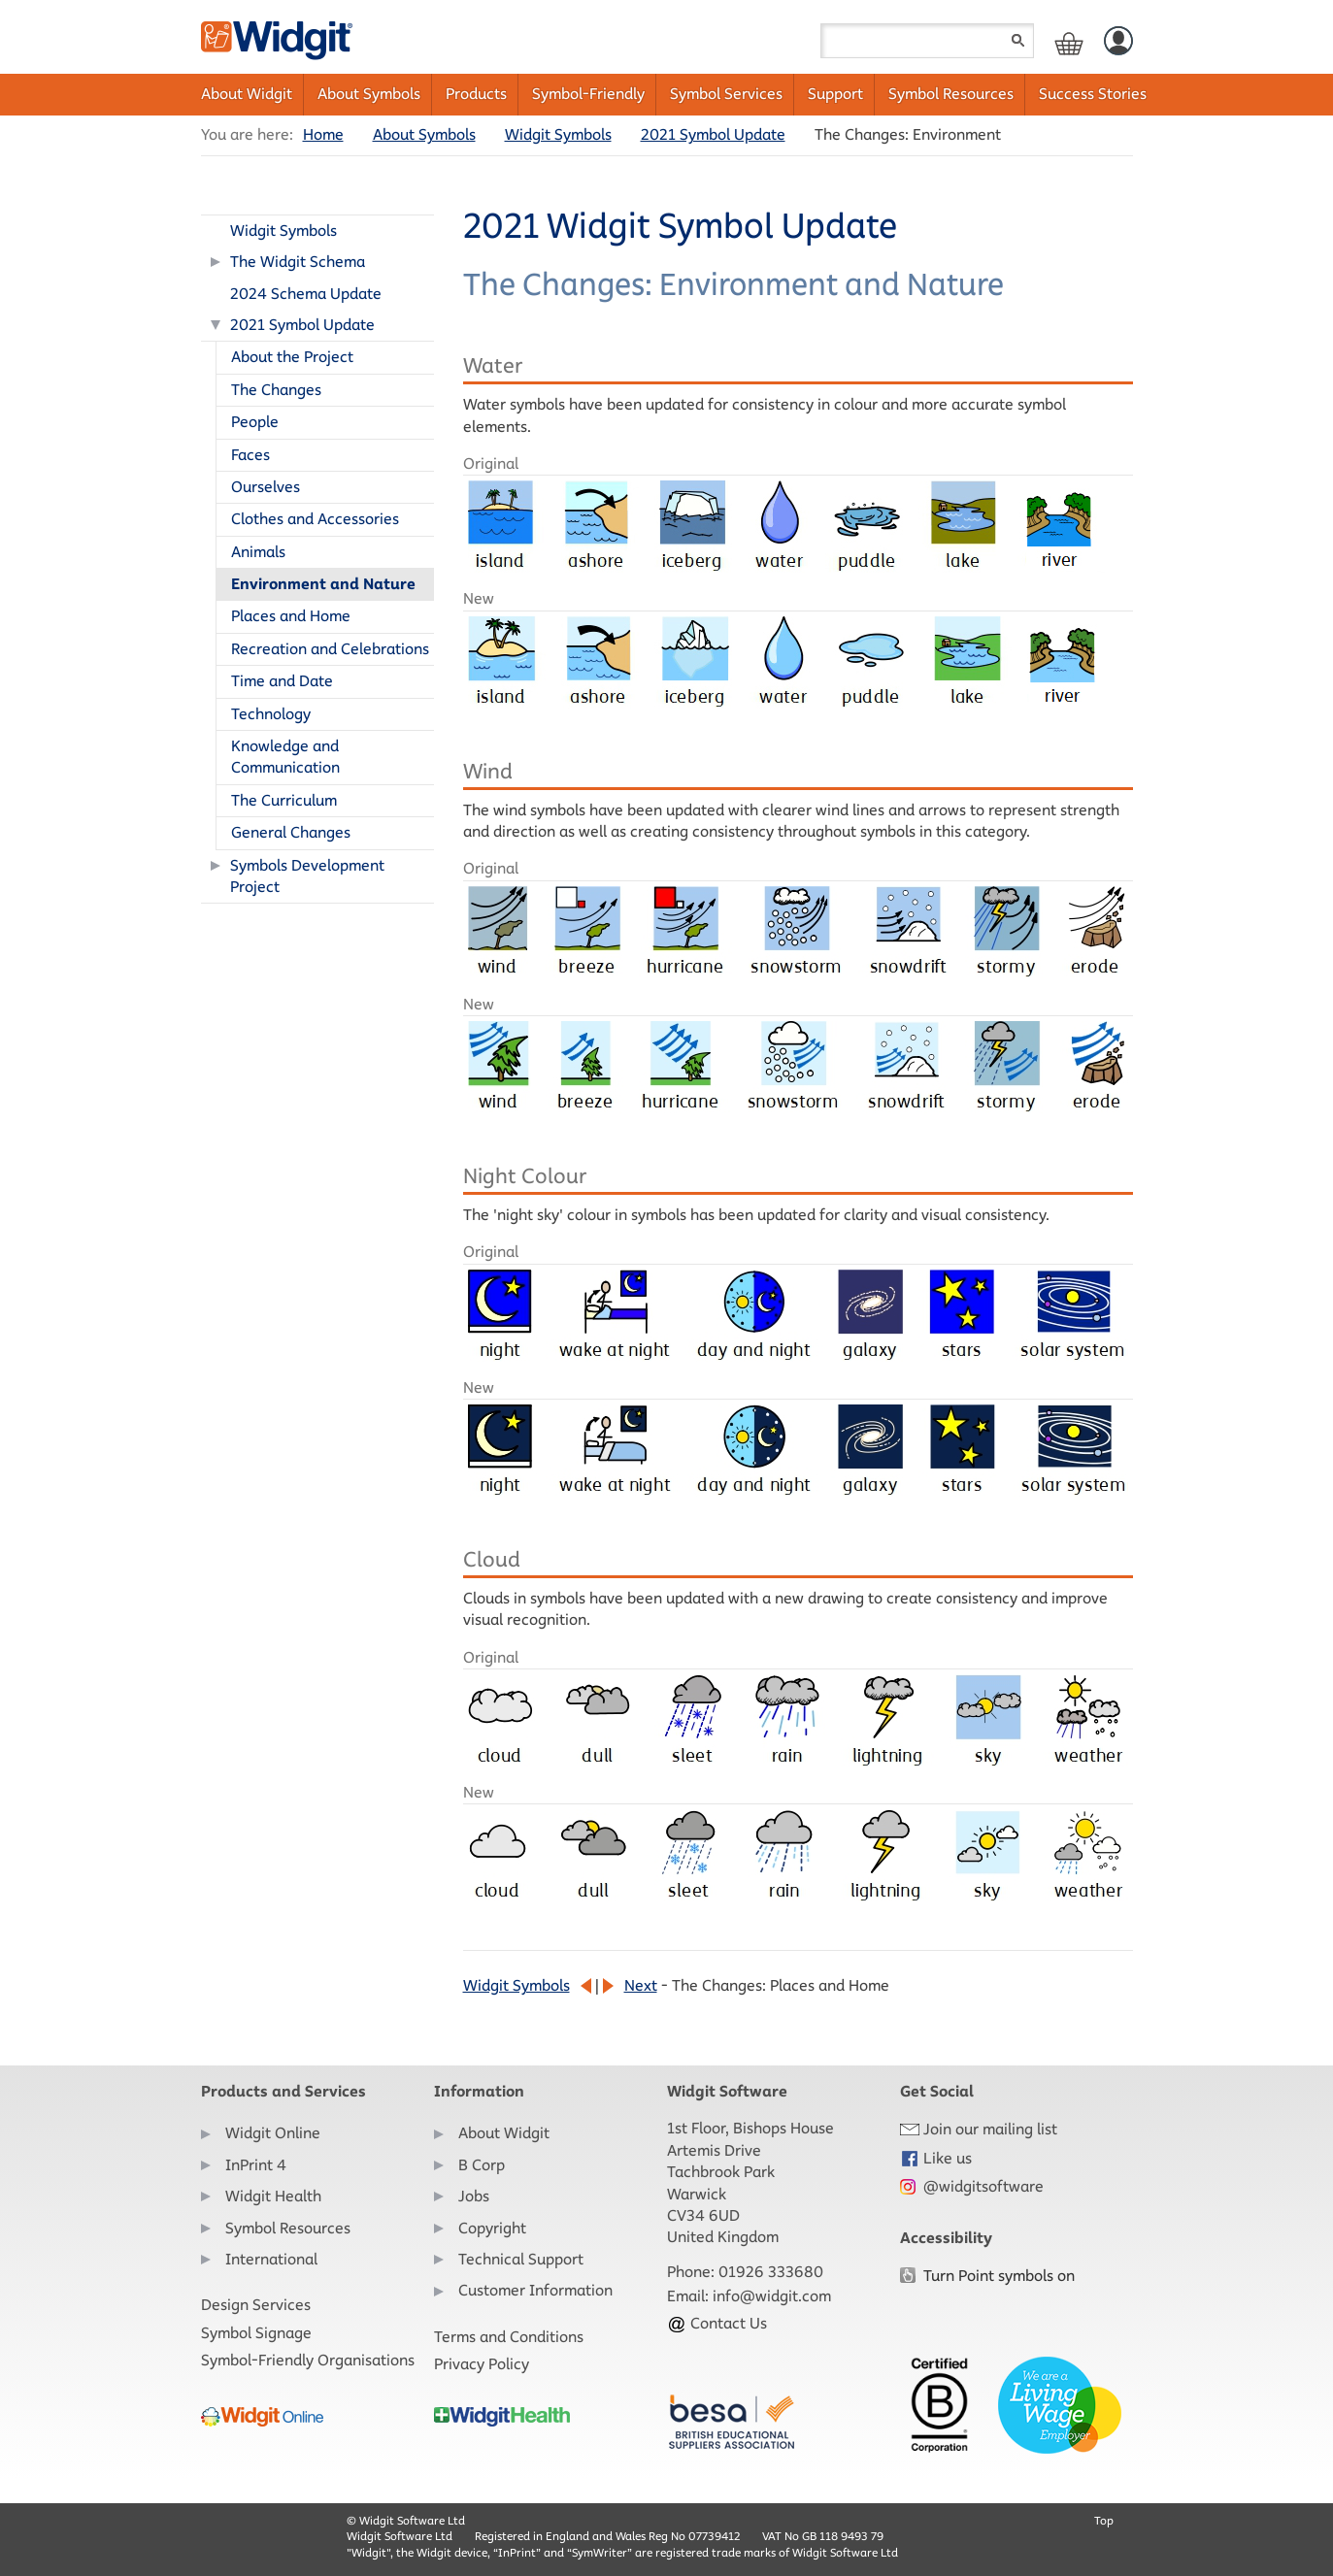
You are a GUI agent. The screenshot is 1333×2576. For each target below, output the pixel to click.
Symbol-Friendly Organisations (308, 2360)
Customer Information (535, 2290)
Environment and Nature (323, 584)
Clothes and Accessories (315, 519)
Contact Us (717, 2323)
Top (1104, 2520)
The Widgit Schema (297, 261)
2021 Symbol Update (713, 134)
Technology (271, 714)
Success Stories (1093, 93)
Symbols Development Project (307, 876)
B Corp (481, 2165)
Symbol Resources (951, 93)
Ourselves (265, 487)
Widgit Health (273, 2196)
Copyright (492, 2228)
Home (323, 134)
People (255, 422)
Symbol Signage (256, 2333)
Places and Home (290, 616)
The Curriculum (284, 800)
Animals (258, 552)
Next (640, 1985)
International (271, 2259)
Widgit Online (272, 2133)
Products (476, 93)
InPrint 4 (255, 2165)
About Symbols (368, 93)
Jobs (473, 2196)
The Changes (276, 389)
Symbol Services (726, 93)
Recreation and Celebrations (330, 649)
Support (835, 93)
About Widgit (246, 93)
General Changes (290, 832)
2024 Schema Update (306, 293)
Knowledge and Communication (285, 756)
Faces (250, 455)
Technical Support (520, 2259)
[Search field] (927, 40)
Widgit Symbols (558, 134)
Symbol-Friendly (588, 93)
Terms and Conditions (508, 2337)
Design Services (256, 2304)
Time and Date (282, 681)
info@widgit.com (772, 2296)
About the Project (292, 356)
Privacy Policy (481, 2364)
